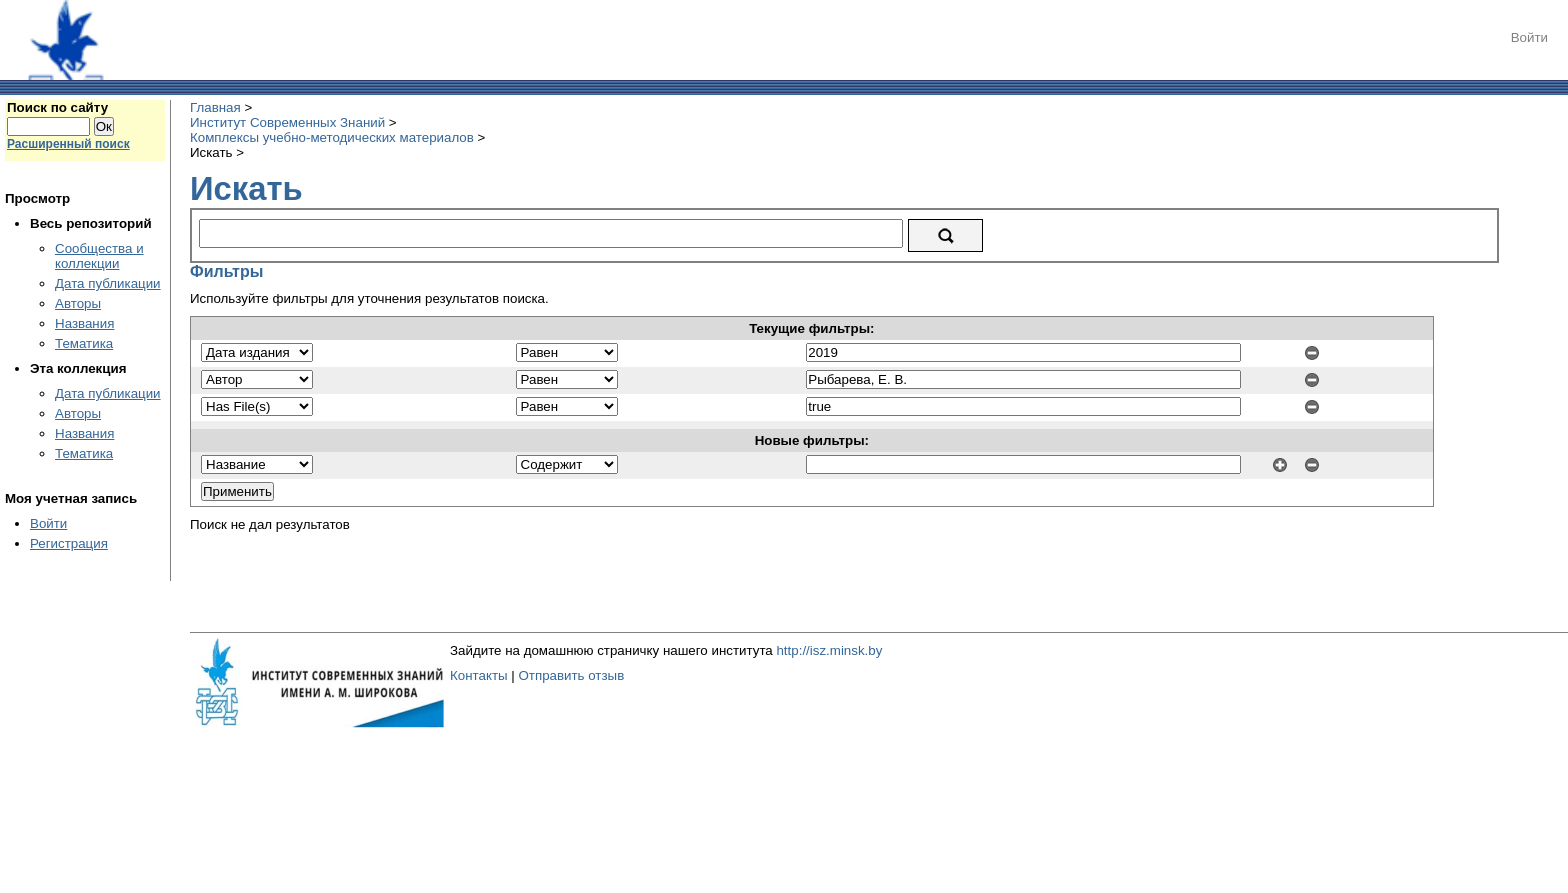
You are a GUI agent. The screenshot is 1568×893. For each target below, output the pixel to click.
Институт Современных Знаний (287, 122)
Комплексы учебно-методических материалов (332, 137)
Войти (1529, 37)
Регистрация (69, 543)
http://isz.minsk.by (829, 650)
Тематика (84, 343)
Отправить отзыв (571, 675)
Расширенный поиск (68, 144)
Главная (215, 107)
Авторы (78, 303)
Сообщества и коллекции (99, 256)
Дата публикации (108, 283)
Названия (84, 323)
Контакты (479, 675)
